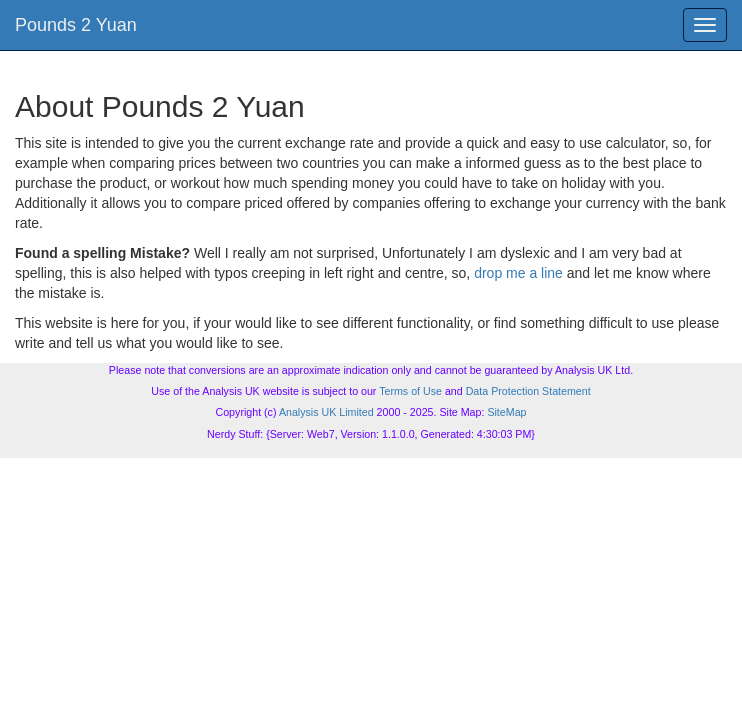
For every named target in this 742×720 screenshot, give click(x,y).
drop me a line (518, 273)
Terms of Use (410, 391)
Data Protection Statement (528, 391)
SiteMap (506, 412)
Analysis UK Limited (326, 412)
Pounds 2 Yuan (76, 25)
